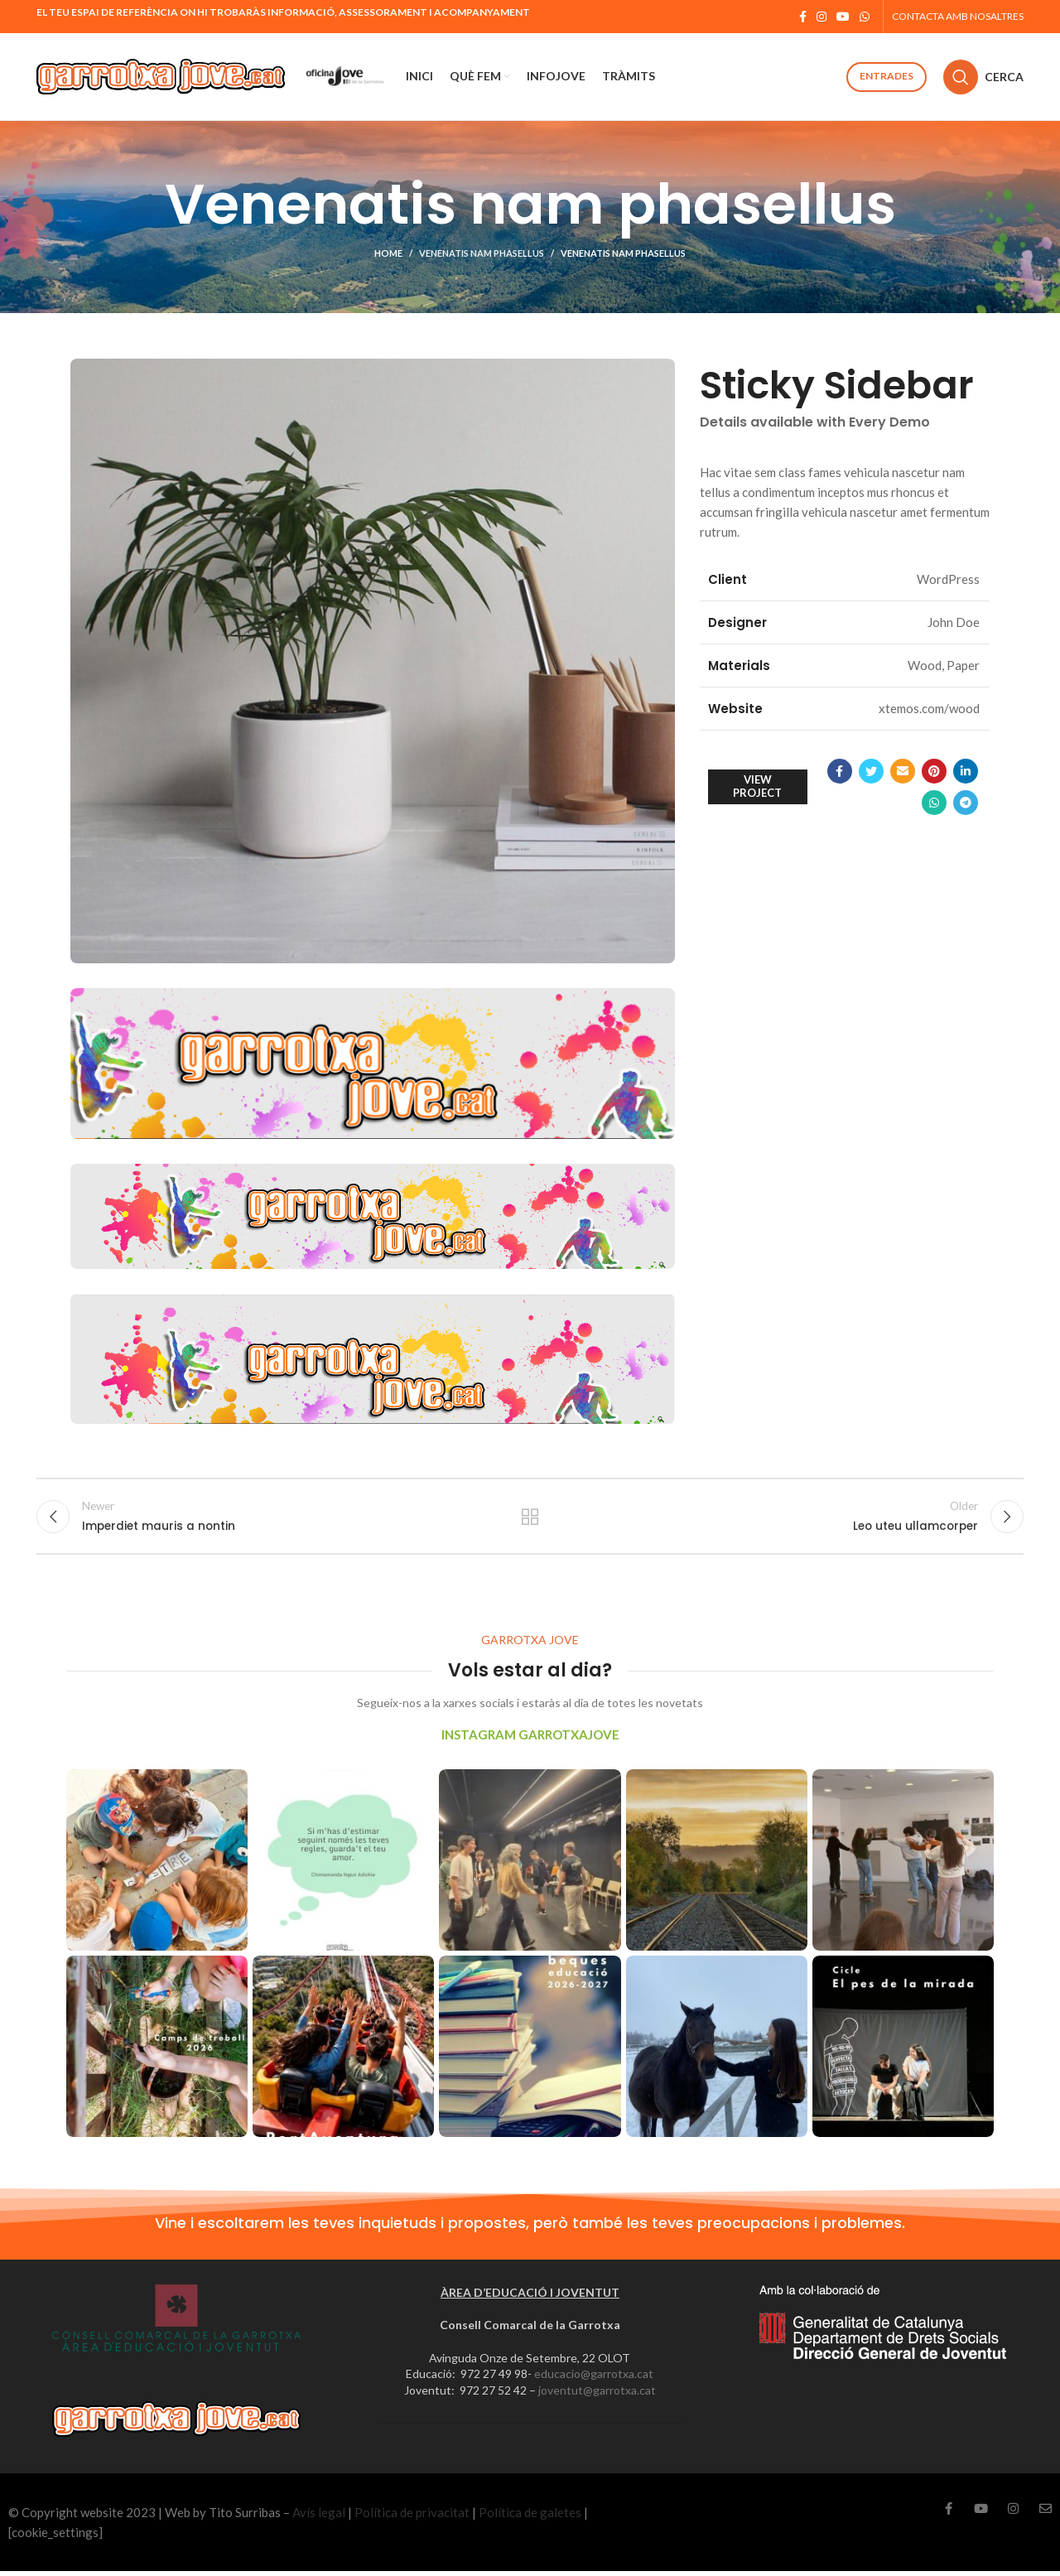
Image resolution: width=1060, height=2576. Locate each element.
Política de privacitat (412, 2517)
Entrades (886, 76)
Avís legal (318, 2517)
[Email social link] (902, 771)
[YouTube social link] (843, 16)
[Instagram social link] (821, 16)
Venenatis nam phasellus (481, 253)
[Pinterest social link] (934, 771)
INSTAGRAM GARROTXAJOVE (530, 1739)
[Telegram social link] (965, 802)
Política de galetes (530, 2517)
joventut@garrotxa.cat (597, 2395)
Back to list (530, 1518)
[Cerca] (983, 77)
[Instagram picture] (157, 1865)
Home (388, 253)
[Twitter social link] (871, 771)
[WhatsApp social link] (864, 16)
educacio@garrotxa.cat (593, 2378)
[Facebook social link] (803, 16)
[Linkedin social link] (965, 771)
